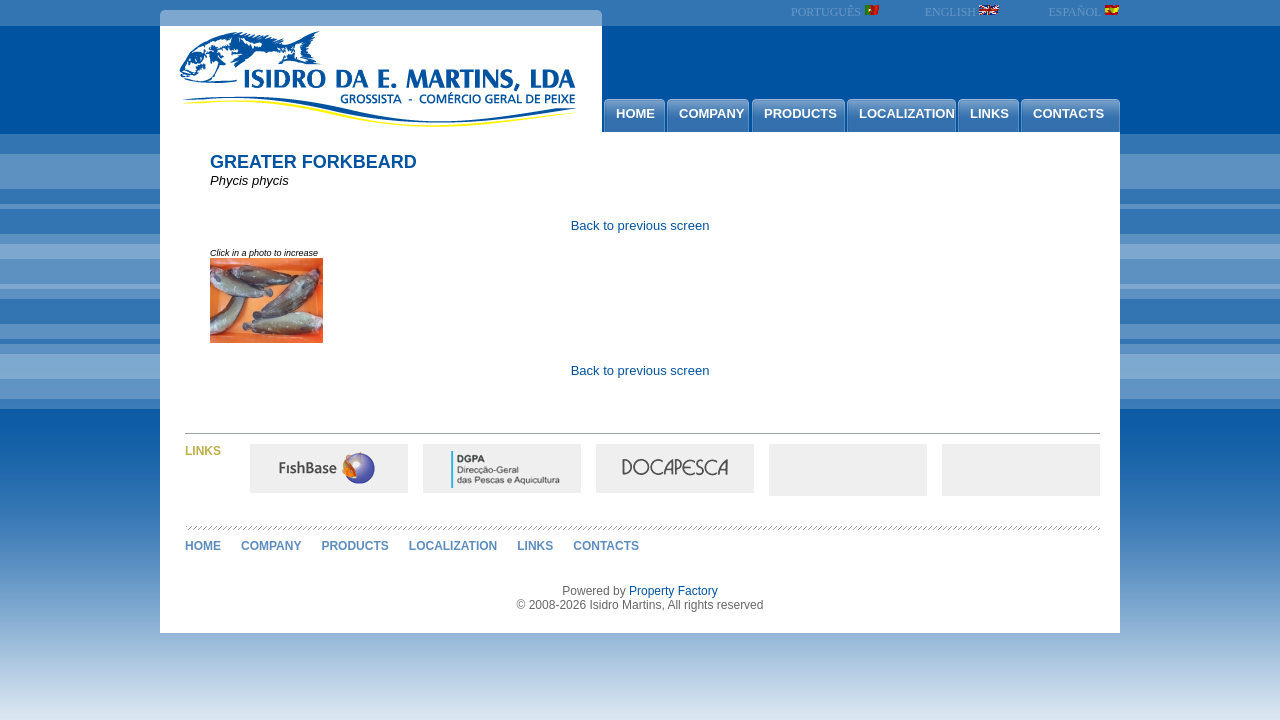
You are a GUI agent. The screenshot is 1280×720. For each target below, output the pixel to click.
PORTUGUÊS (835, 12)
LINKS (989, 113)
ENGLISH (962, 12)
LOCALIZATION (907, 113)
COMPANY (711, 113)
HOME (635, 113)
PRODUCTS (800, 113)
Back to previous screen (640, 225)
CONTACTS (1068, 113)
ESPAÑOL (1084, 12)
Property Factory (673, 591)
